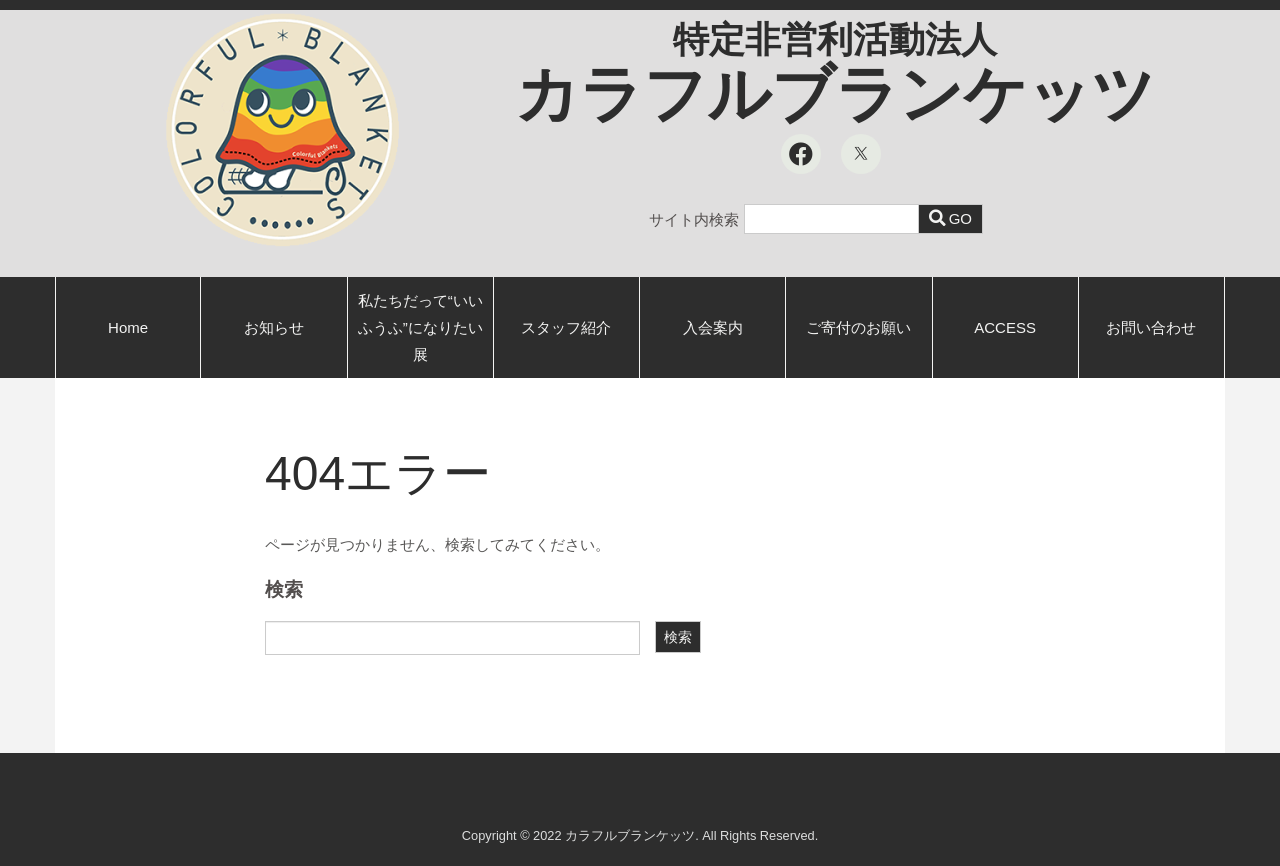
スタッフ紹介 (566, 327)
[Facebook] (801, 154)
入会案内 (713, 327)
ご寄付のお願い (858, 327)
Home (128, 327)
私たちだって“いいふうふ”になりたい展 (420, 327)
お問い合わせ (1151, 327)
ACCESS (1005, 327)
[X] (861, 154)
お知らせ (274, 327)
